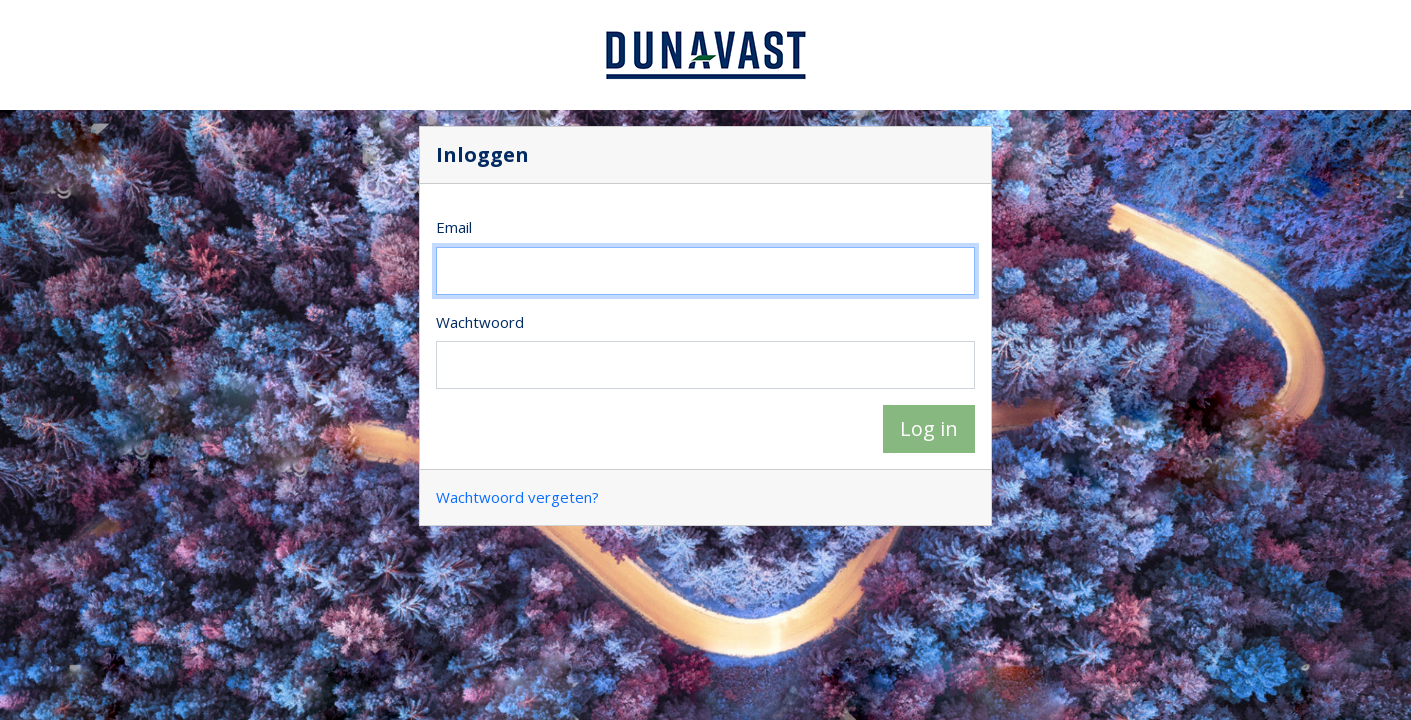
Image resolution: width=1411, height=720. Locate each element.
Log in (929, 428)
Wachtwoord (480, 322)
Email (454, 227)
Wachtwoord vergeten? (517, 497)
